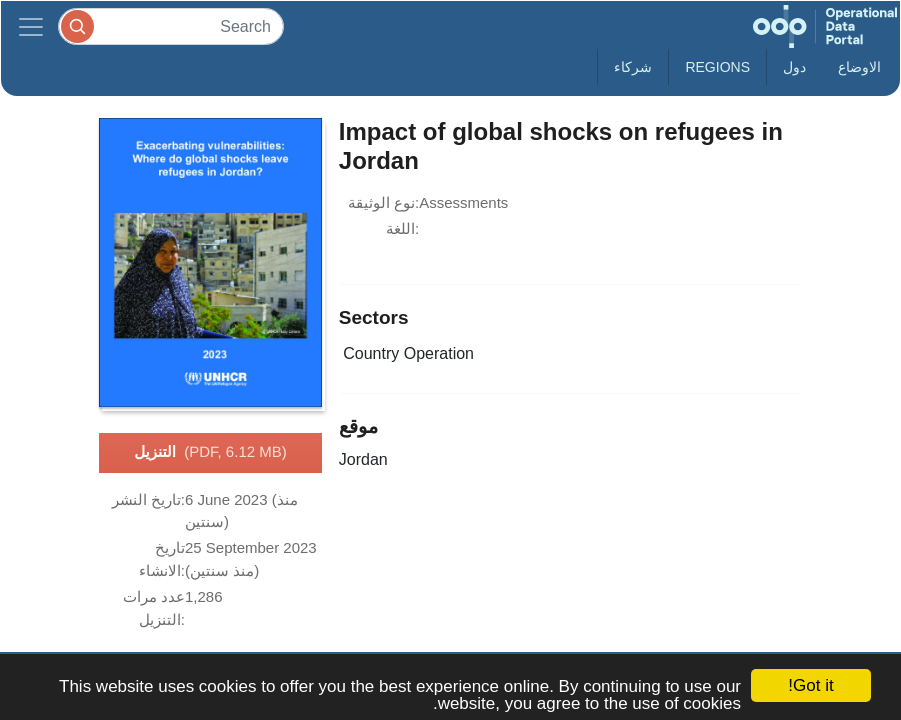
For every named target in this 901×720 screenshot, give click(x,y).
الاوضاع (859, 67)
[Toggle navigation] (31, 26)
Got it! (810, 685)
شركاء (633, 67)
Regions (717, 67)
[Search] (171, 26)
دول (794, 67)
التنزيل (210, 453)
